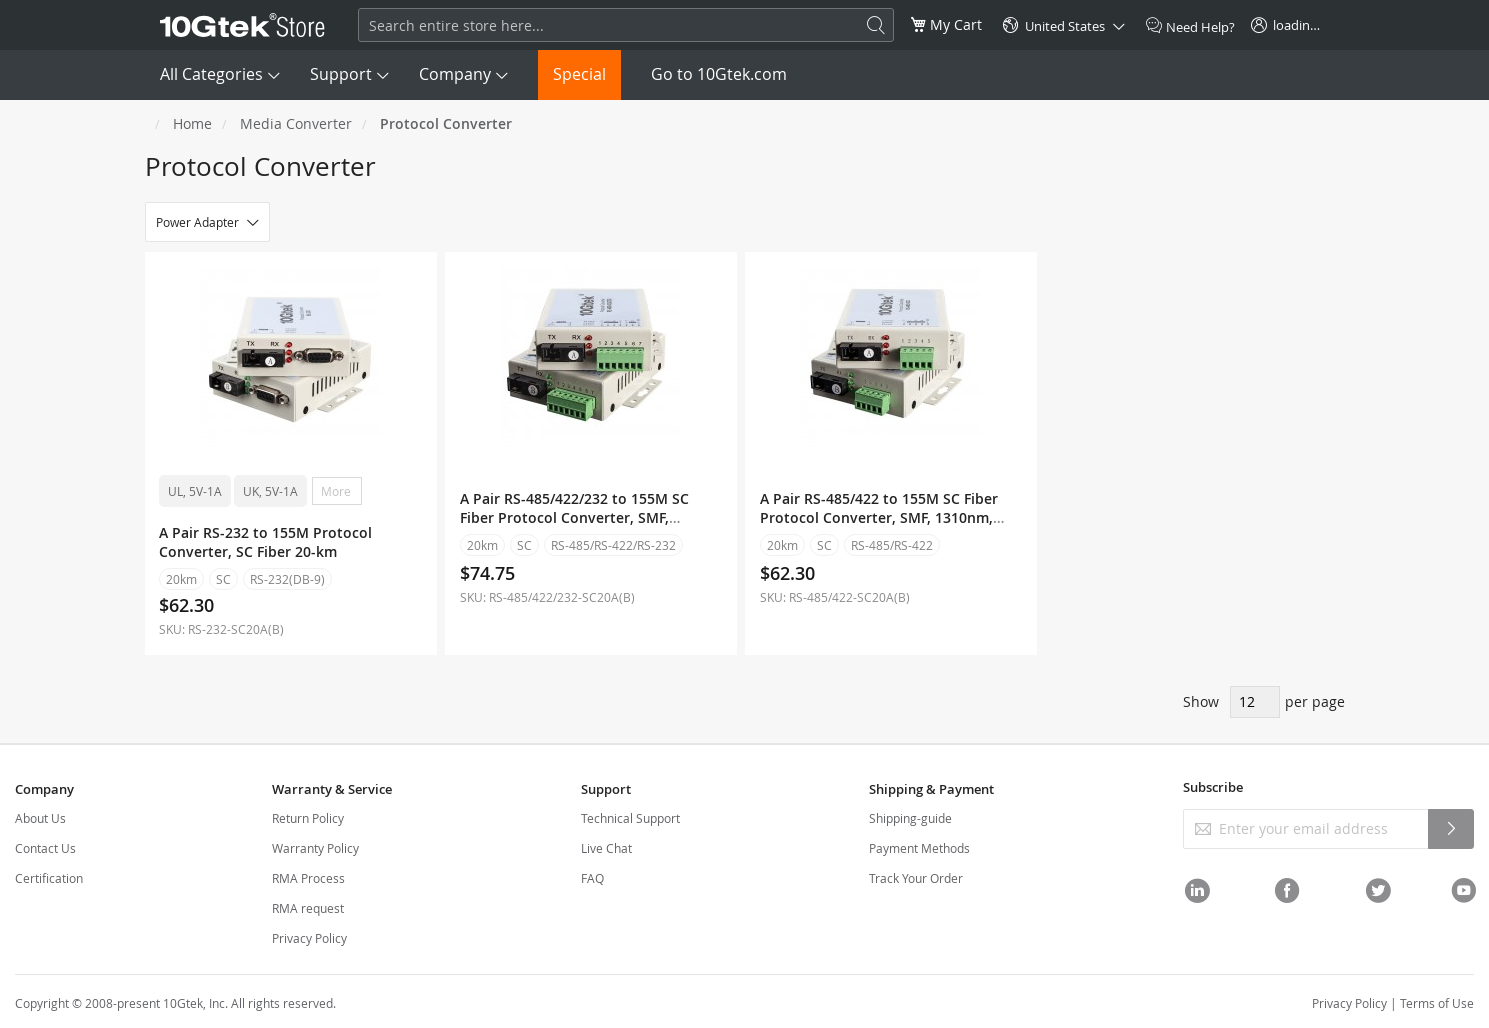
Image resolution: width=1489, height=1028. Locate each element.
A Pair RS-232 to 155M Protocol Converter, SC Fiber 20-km (266, 542)
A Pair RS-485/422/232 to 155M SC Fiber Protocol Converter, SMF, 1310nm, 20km (574, 517)
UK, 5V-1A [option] (271, 491)
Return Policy (308, 818)
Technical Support (630, 818)
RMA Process (308, 878)
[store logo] (243, 25)
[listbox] (291, 493)
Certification (49, 878)
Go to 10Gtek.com (719, 74)
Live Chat (606, 848)
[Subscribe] (1451, 829)
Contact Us (45, 848)
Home (192, 123)
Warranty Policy (315, 848)
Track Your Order (916, 878)
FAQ (592, 878)
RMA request (308, 908)
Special (579, 74)
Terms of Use (1437, 1003)
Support (341, 74)
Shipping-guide (910, 818)
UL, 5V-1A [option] (196, 491)
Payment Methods (919, 848)
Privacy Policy (309, 938)
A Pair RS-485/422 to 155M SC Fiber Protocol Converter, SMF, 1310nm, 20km (879, 517)
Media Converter (296, 123)
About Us (40, 818)
